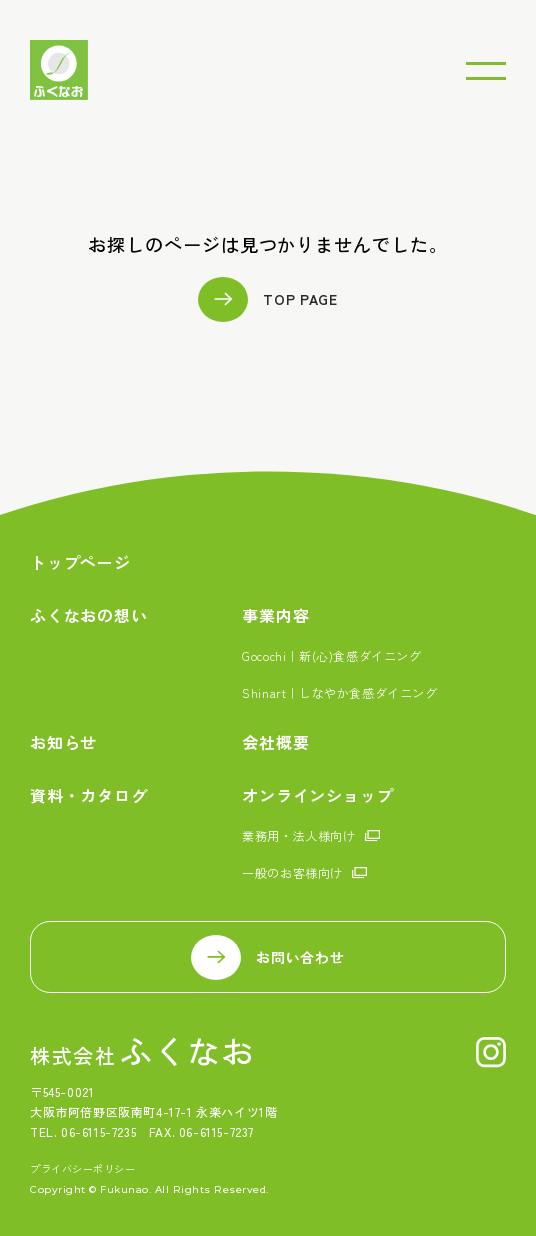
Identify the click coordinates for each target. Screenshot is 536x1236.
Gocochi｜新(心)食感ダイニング (331, 655)
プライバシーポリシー (82, 1169)
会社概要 (275, 742)
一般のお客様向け (292, 872)
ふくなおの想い (89, 615)
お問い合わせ (300, 957)
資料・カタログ (89, 795)
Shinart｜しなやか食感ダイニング (339, 692)
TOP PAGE (300, 299)
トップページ (80, 562)
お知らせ (63, 742)
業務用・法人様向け (298, 835)
